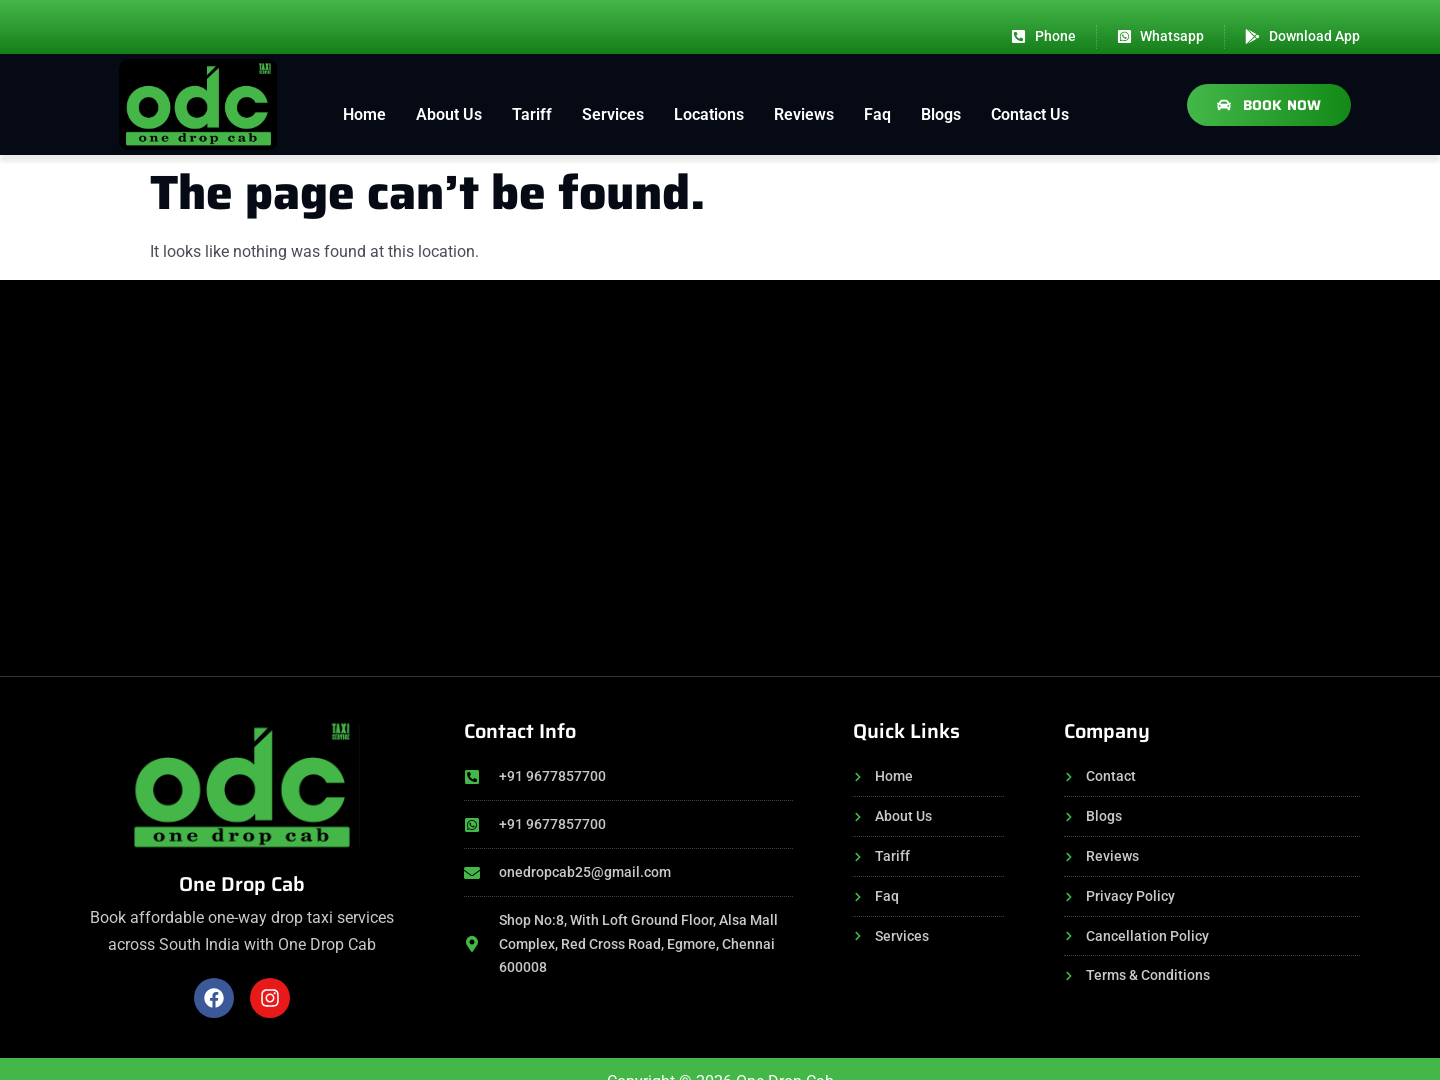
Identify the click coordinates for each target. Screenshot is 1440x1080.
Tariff (532, 114)
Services (613, 114)
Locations (709, 114)
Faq (877, 114)
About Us (449, 114)
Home (364, 114)
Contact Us (1030, 114)
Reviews (804, 114)
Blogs (941, 114)
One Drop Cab (242, 884)
